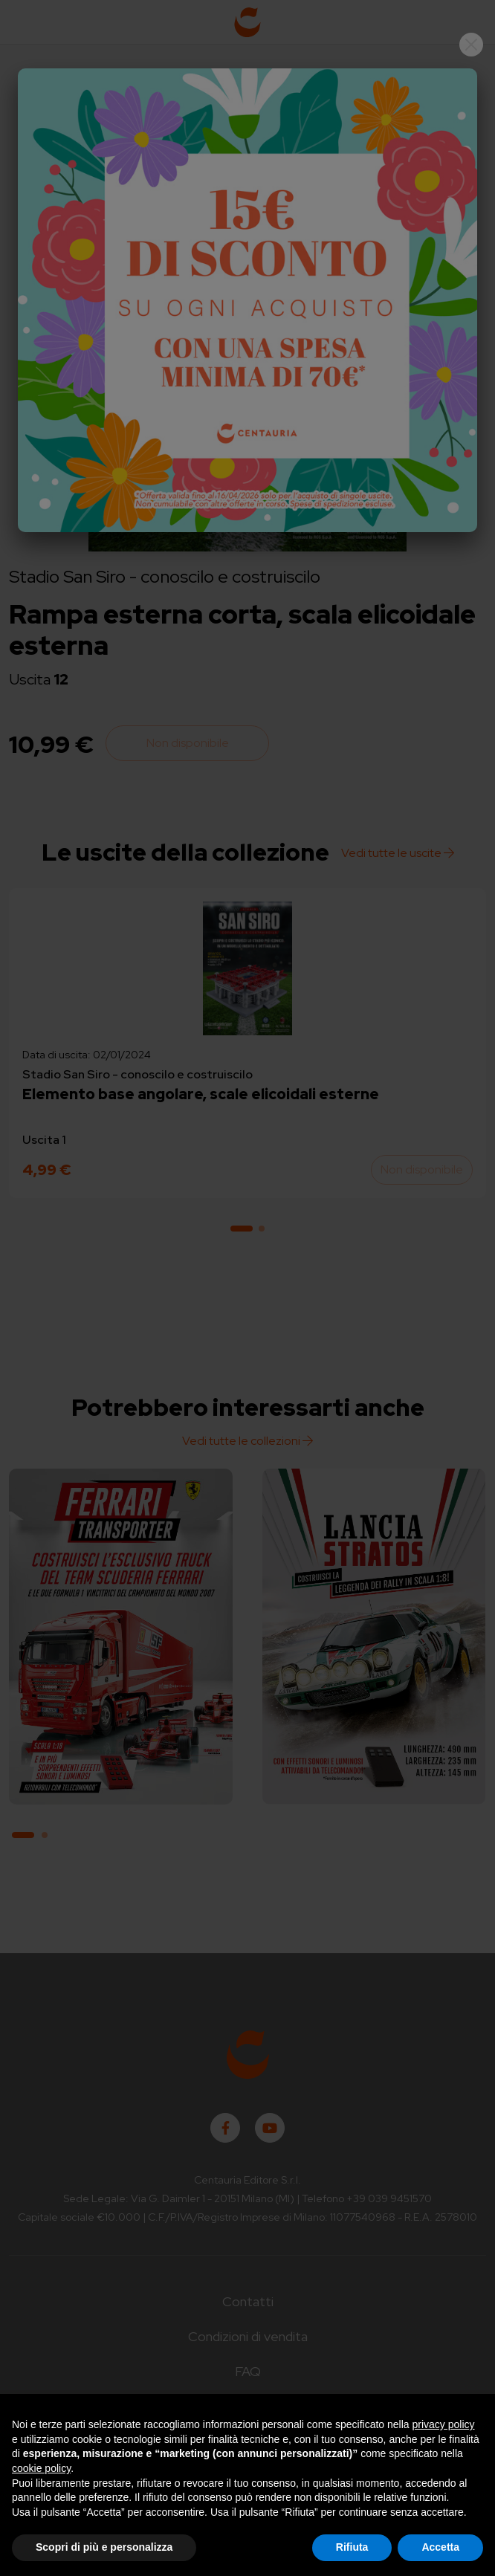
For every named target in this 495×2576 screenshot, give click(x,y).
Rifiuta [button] (352, 2547)
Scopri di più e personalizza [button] (104, 2547)
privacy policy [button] (443, 2424)
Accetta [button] (440, 2547)
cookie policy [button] (41, 2468)
